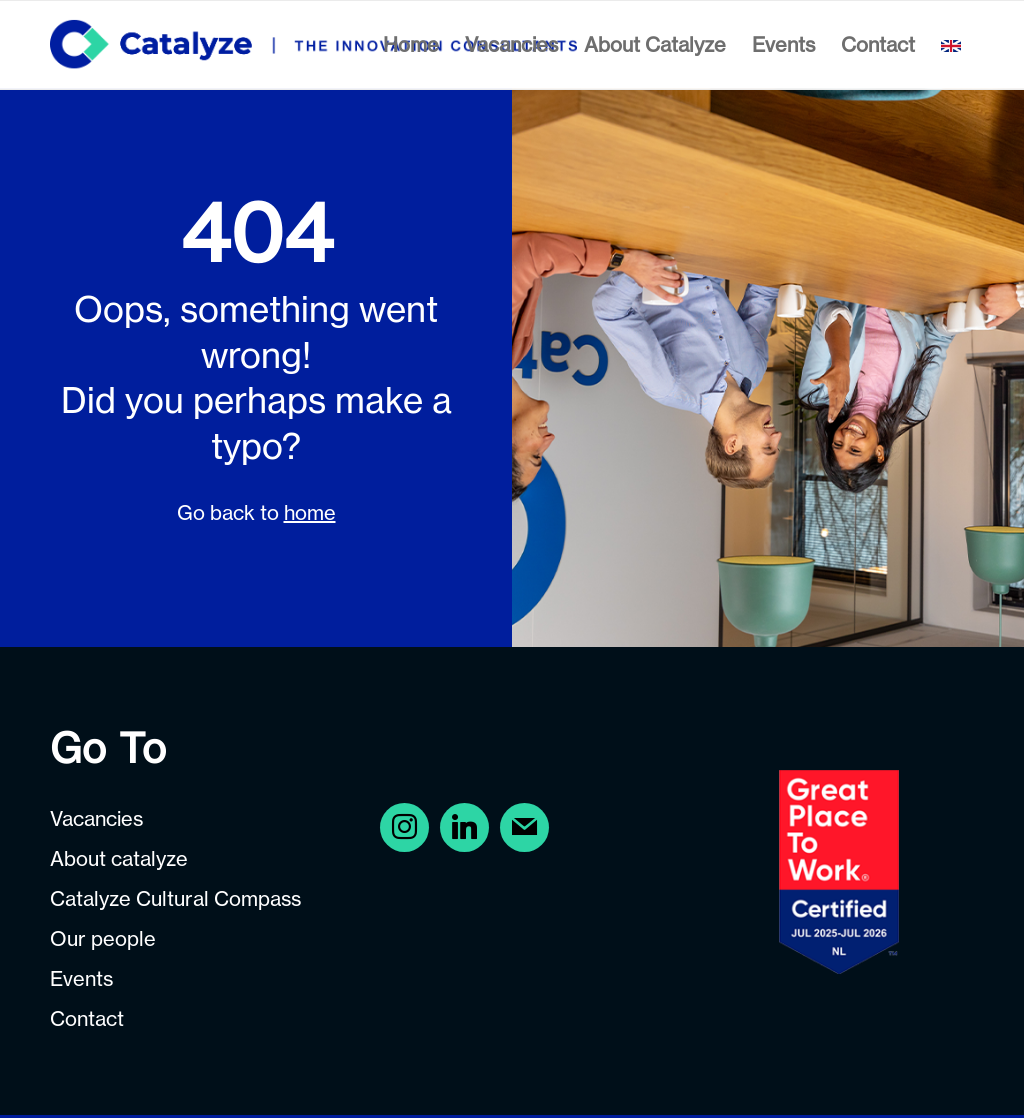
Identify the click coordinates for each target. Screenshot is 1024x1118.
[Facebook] (404, 826)
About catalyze (119, 858)
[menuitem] (411, 45)
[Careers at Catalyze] (313, 45)
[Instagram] (464, 826)
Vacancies (96, 818)
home (310, 512)
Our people (103, 938)
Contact (87, 1018)
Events (81, 978)
